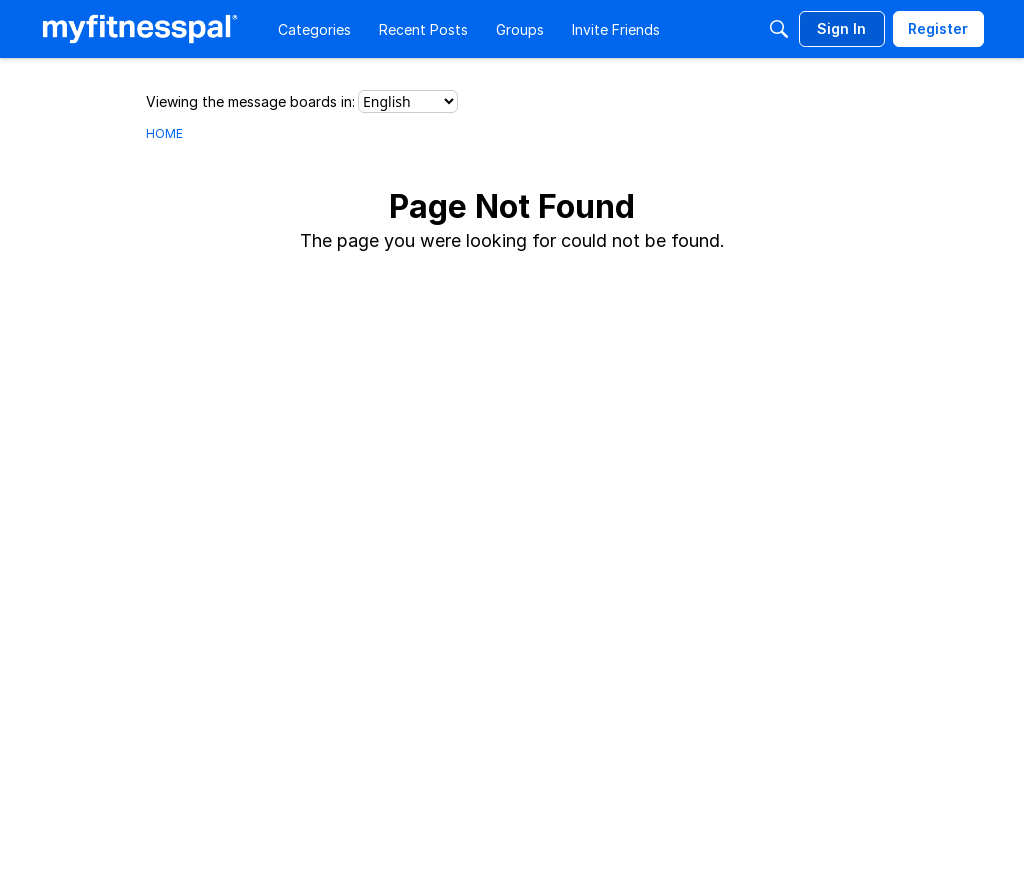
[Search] (779, 29)
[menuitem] (314, 29)
